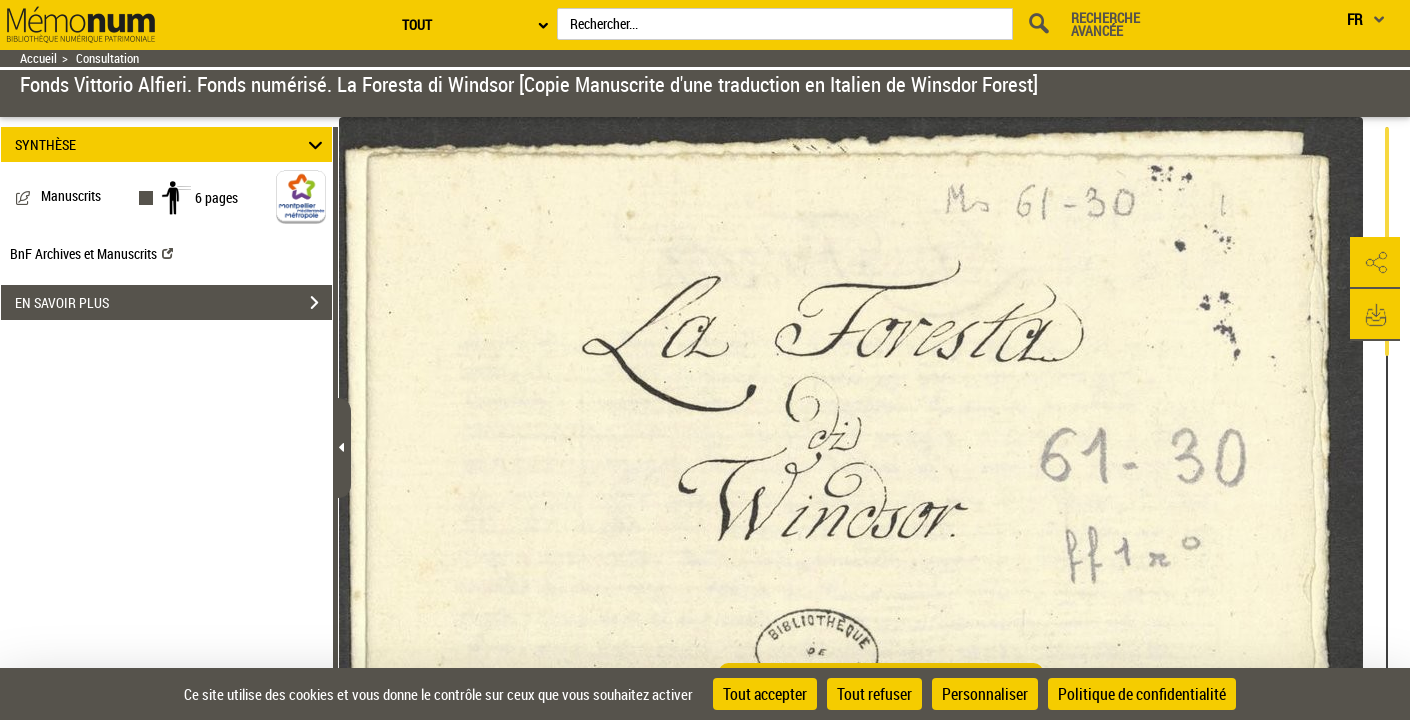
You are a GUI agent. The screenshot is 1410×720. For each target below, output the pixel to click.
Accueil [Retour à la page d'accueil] (38, 58)
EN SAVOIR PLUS (173, 303)
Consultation (107, 58)
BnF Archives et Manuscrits (91, 253)
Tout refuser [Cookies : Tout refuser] (874, 694)
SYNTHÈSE (171, 144)
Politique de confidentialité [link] (1142, 694)
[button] (1375, 263)
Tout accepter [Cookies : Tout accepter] (765, 694)
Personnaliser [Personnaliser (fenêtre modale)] (985, 694)
